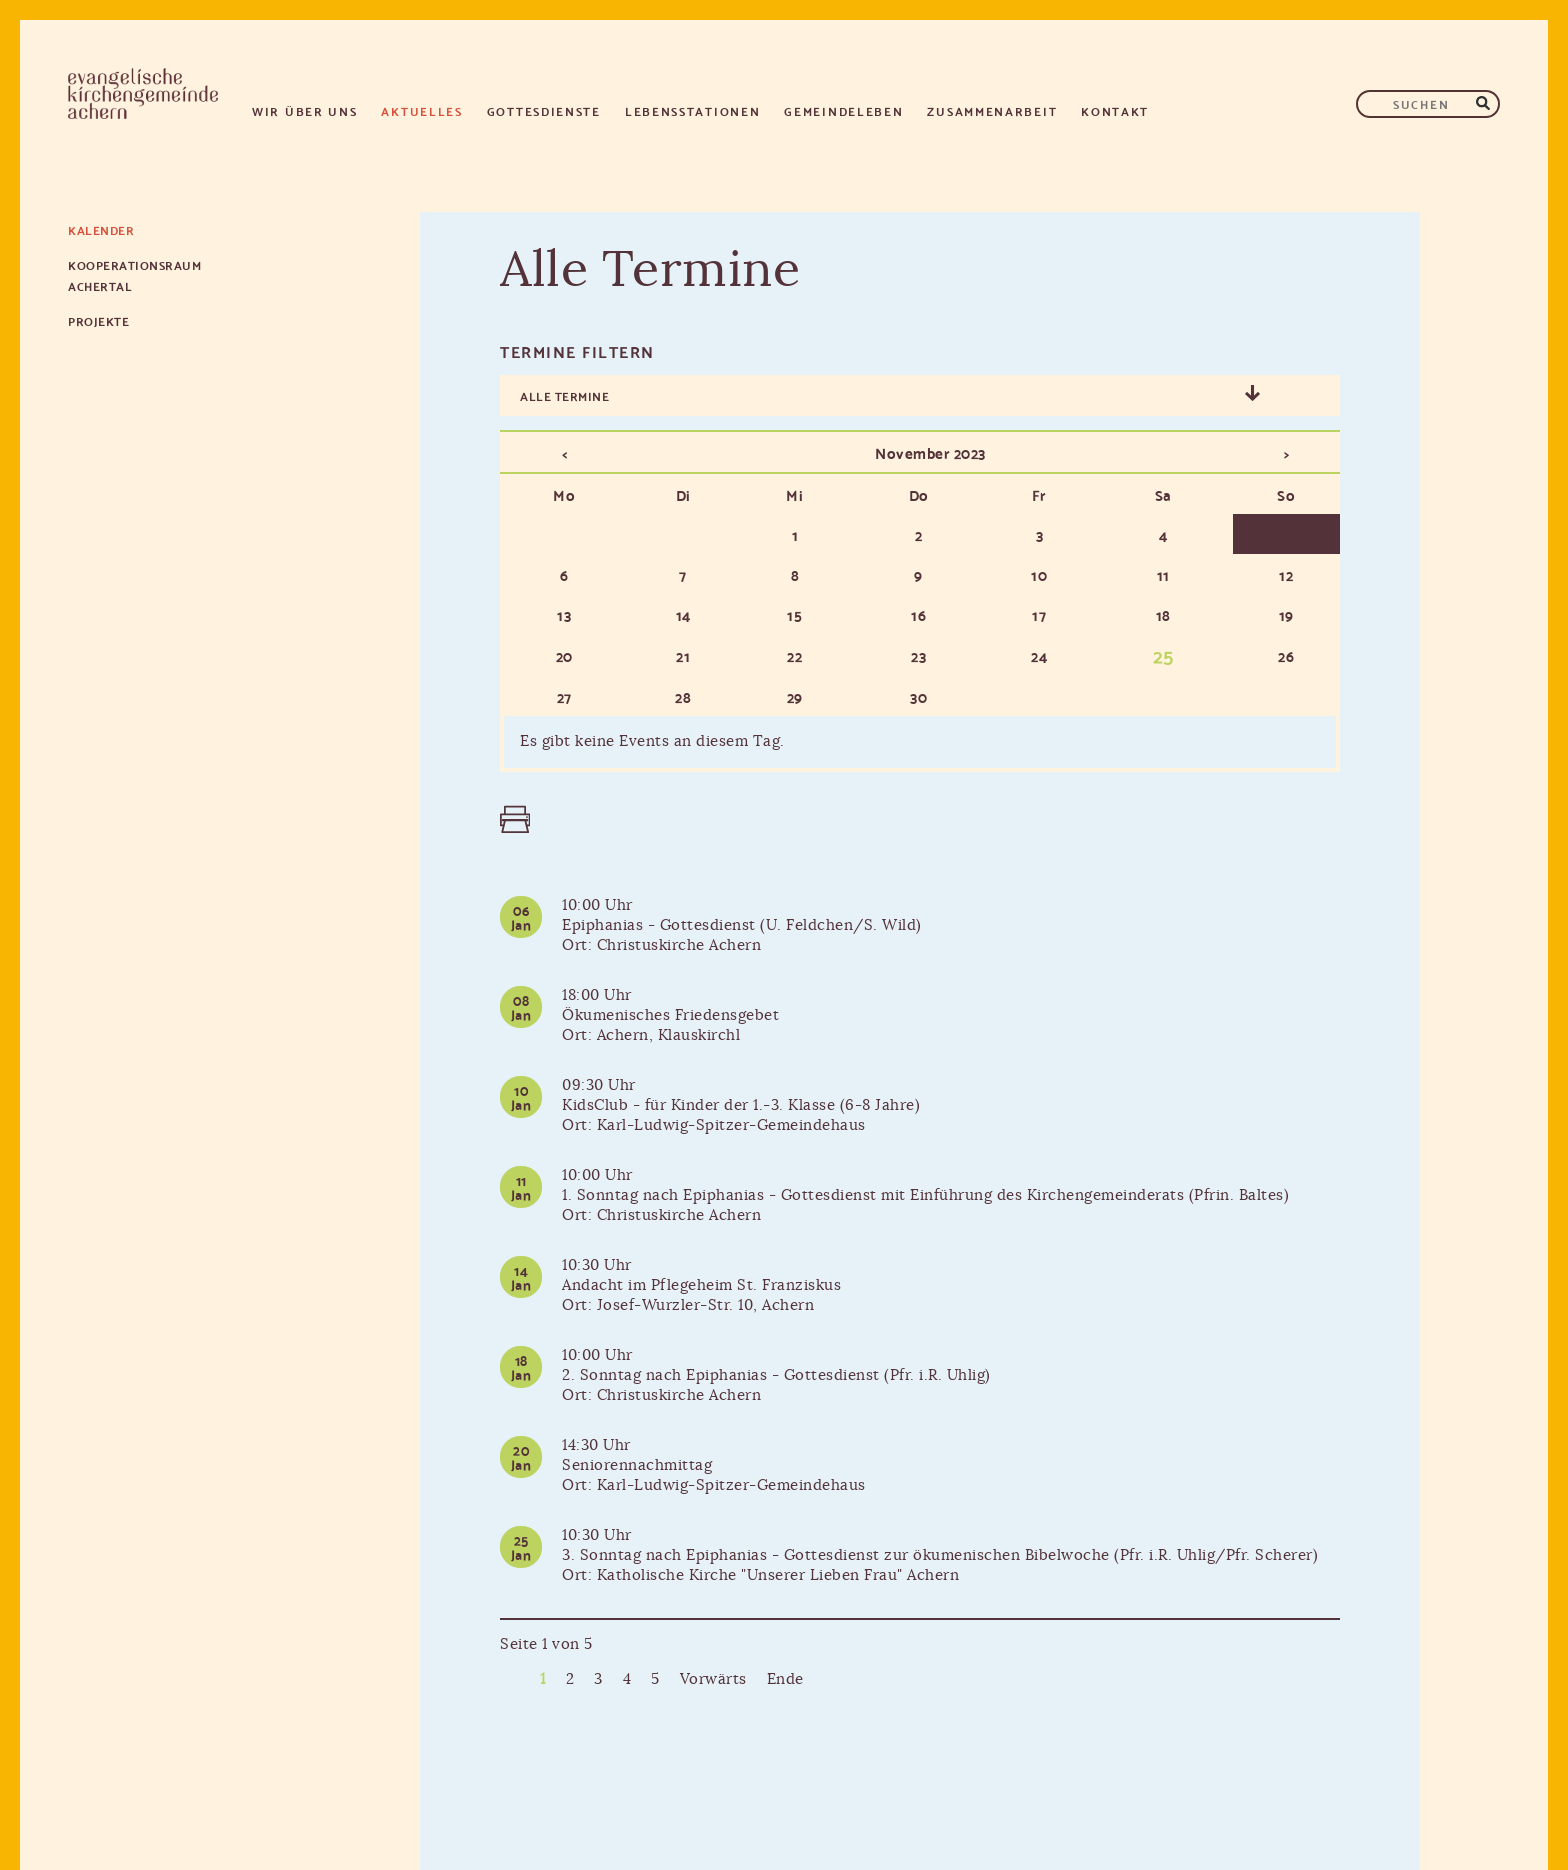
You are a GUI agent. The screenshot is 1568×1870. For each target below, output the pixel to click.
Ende (785, 1679)
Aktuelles (421, 110)
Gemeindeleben (843, 110)
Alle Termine (564, 395)
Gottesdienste (544, 110)
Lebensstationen (693, 110)
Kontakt (1115, 110)
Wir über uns (304, 110)
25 (1163, 654)
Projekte (98, 320)
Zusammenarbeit (992, 110)
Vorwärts (713, 1679)
